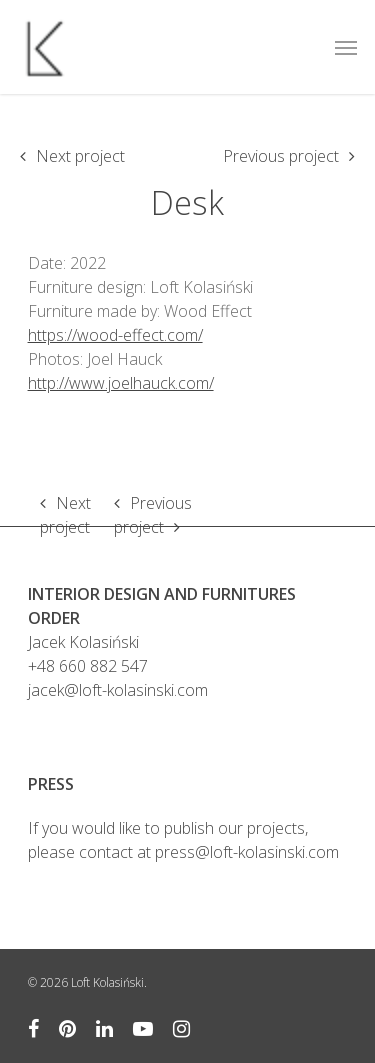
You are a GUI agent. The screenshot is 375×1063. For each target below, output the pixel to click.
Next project (80, 156)
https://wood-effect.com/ (115, 335)
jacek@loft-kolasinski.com (118, 690)
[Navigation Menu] (346, 47)
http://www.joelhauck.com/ (121, 383)
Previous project (281, 156)
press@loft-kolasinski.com (247, 852)
